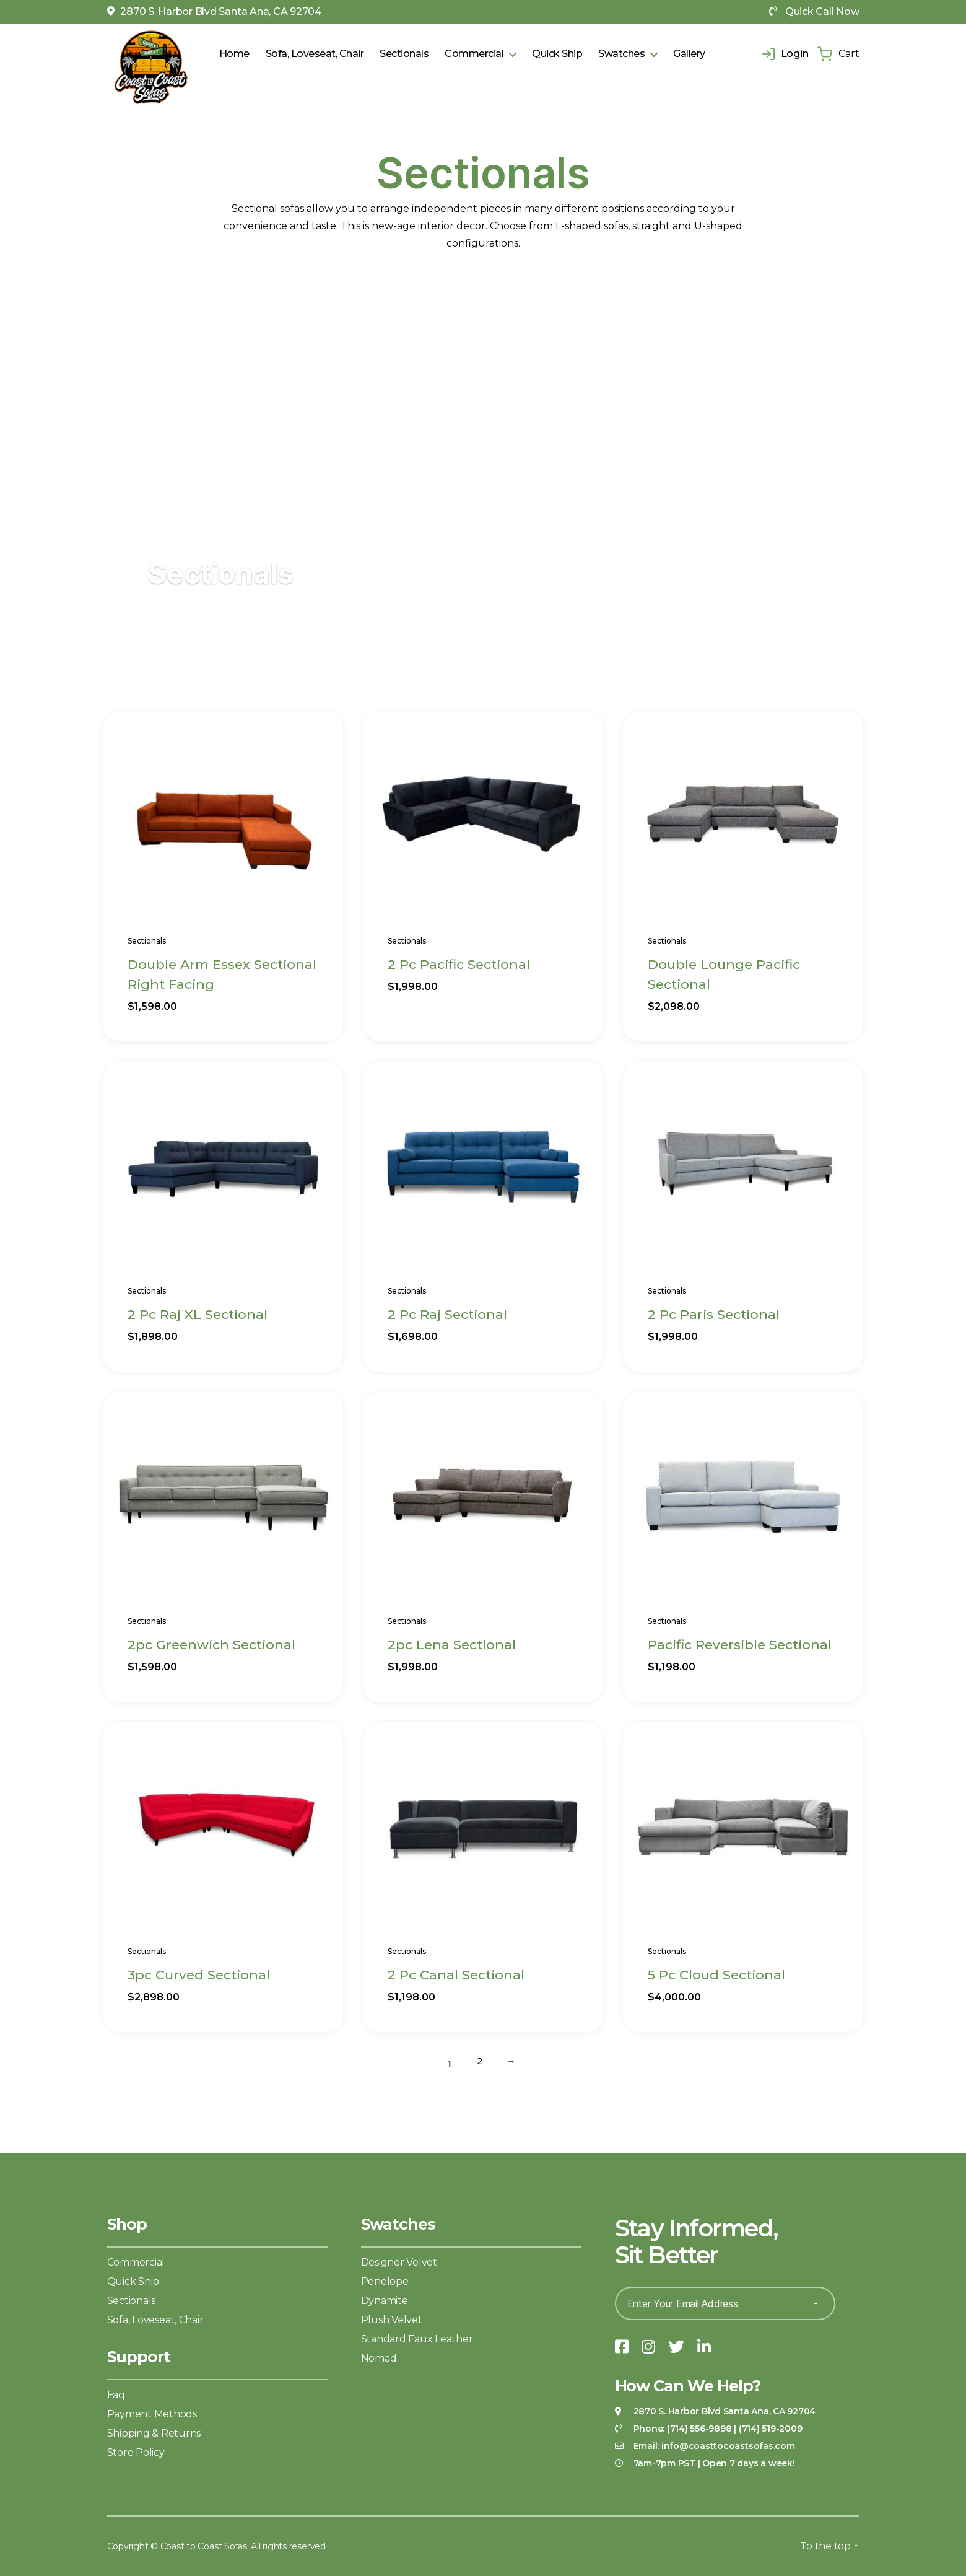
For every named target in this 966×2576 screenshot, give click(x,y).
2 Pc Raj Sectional (447, 1314)
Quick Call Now (814, 11)
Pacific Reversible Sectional (740, 1644)
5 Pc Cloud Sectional (716, 1974)
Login (785, 54)
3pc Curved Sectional (199, 1974)
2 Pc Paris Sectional (714, 1314)
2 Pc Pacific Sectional (459, 964)
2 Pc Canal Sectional (456, 1974)
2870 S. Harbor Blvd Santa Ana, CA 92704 (214, 11)
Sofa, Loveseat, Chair (315, 53)
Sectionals (404, 53)
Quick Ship (557, 53)
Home (234, 53)
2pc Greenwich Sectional (211, 1644)
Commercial (474, 53)
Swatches (621, 53)
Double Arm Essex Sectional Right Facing (222, 974)
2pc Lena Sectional (452, 1644)
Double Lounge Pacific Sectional (724, 974)
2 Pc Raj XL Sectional (198, 1314)
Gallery (689, 53)
